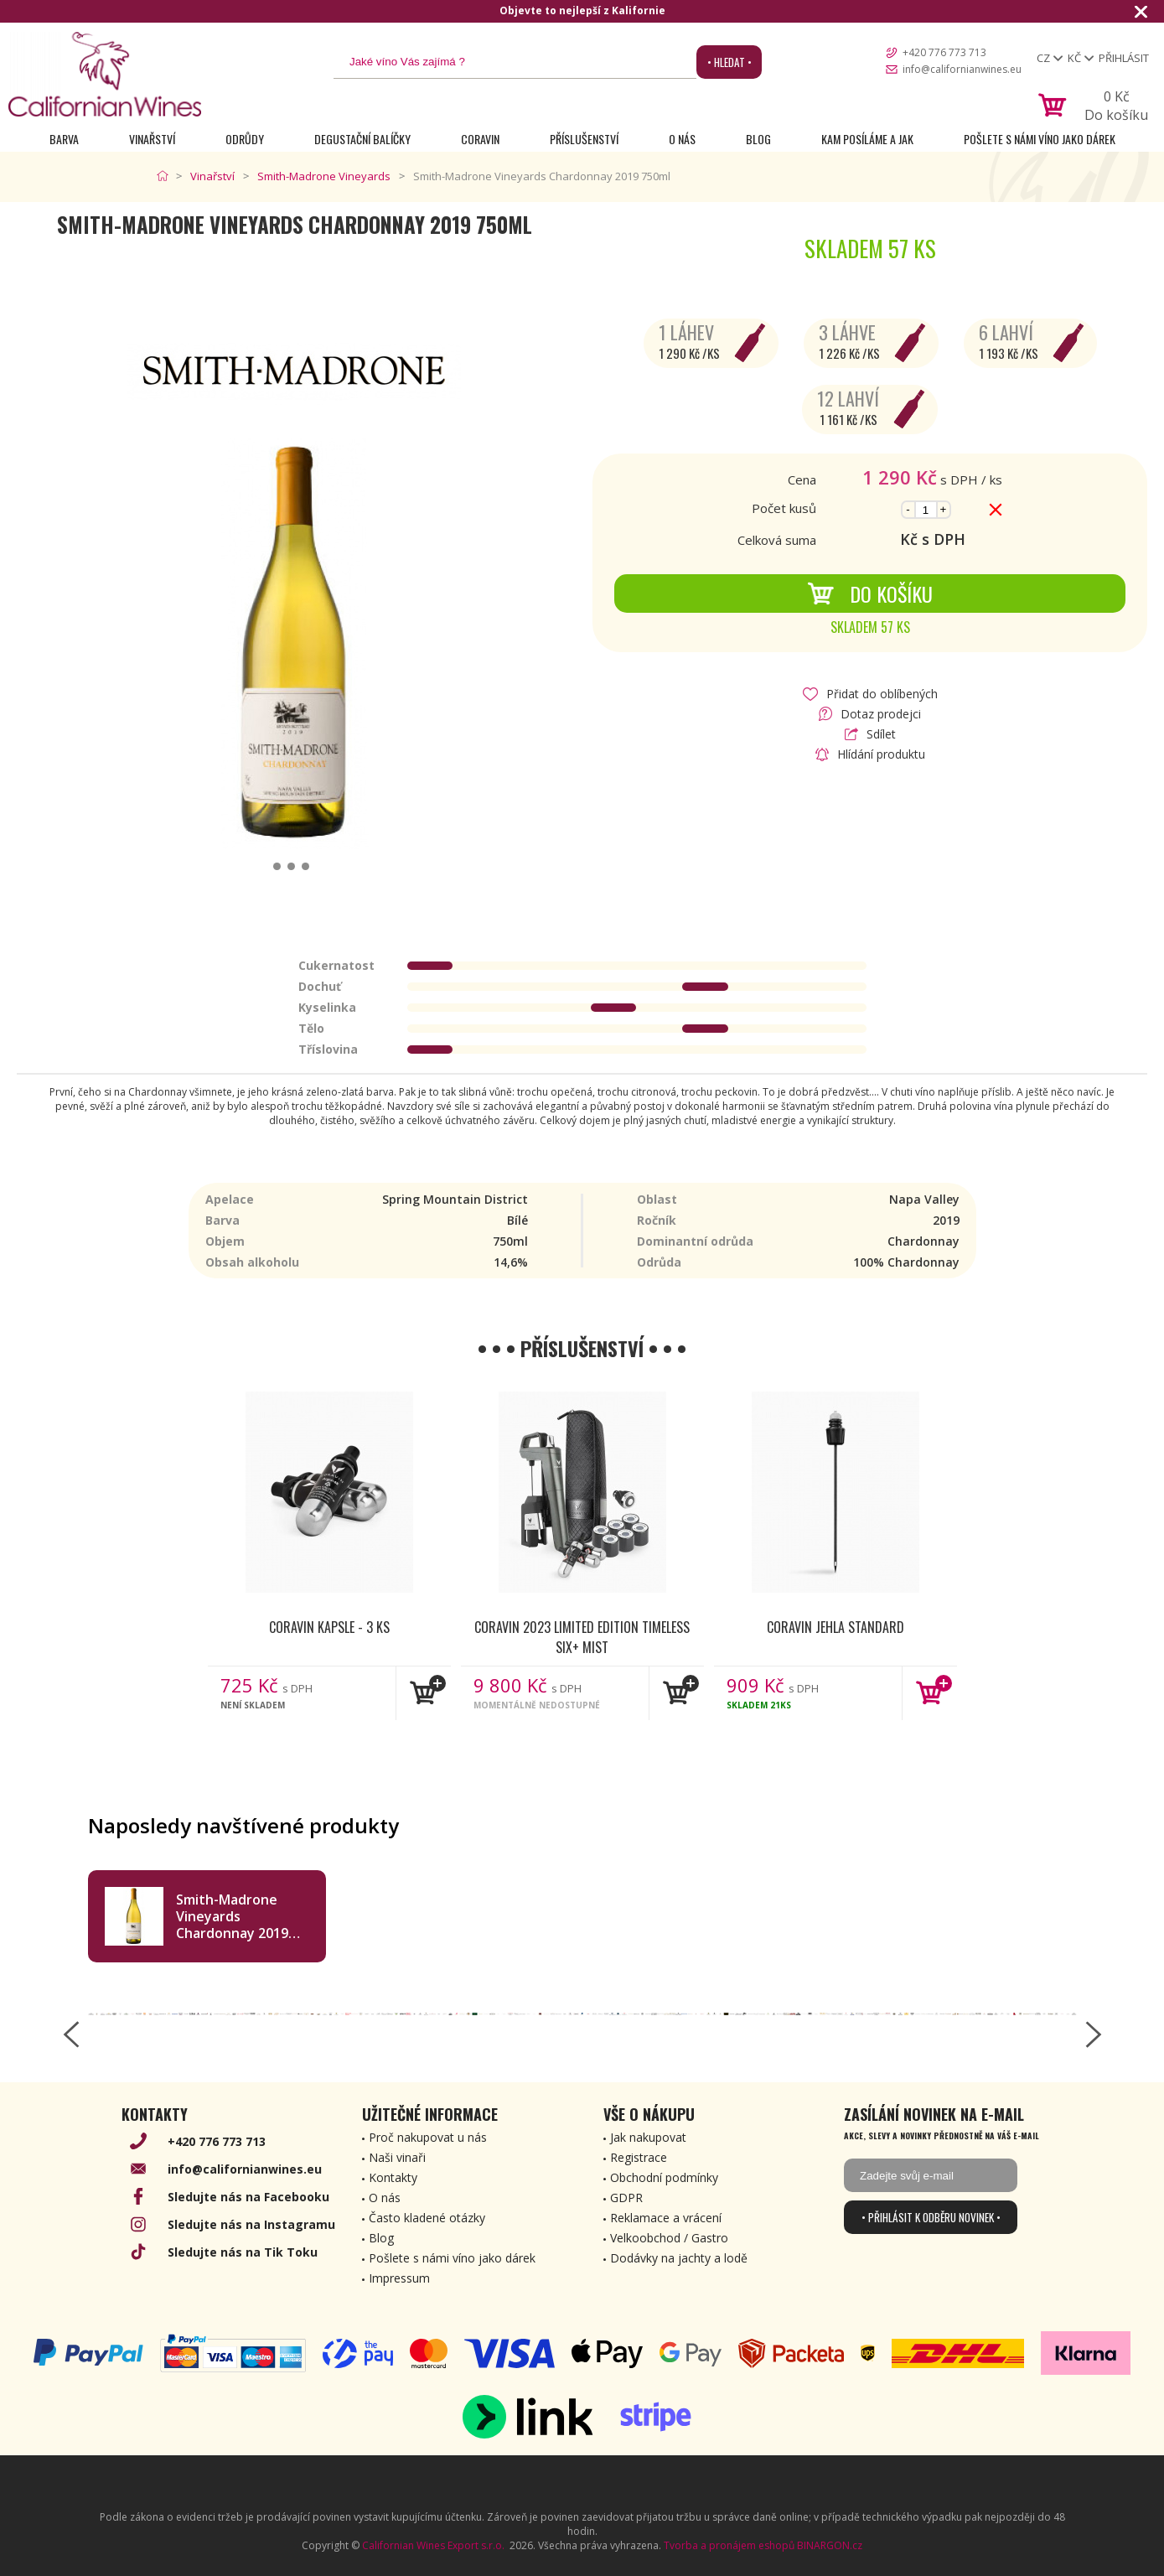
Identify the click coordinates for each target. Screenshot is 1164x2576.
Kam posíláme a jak (867, 139)
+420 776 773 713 (944, 52)
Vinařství (152, 139)
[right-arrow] (1094, 2034)
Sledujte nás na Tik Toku (243, 2252)
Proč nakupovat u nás (428, 2137)
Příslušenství (584, 139)
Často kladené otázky (427, 2218)
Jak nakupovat (648, 2137)
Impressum (399, 2278)
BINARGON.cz (829, 2545)
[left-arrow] (71, 2034)
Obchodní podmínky (664, 2177)
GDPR (626, 2197)
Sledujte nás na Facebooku (248, 2197)
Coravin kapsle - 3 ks (329, 1627)
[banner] (104, 74)
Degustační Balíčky (362, 139)
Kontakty (393, 2177)
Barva (64, 139)
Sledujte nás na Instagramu (251, 2224)
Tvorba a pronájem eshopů (729, 2545)
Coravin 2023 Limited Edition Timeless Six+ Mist (582, 1636)
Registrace (638, 2157)
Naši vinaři (397, 2157)
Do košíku (870, 593)
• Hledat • (729, 62)
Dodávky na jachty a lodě (679, 2258)
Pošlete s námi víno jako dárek (1039, 139)
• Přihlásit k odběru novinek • (931, 2217)
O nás (682, 139)
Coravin (480, 139)
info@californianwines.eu (962, 69)
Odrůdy (244, 139)
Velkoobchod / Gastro (669, 2238)
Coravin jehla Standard (835, 1627)
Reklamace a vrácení (666, 2218)
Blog (758, 139)
